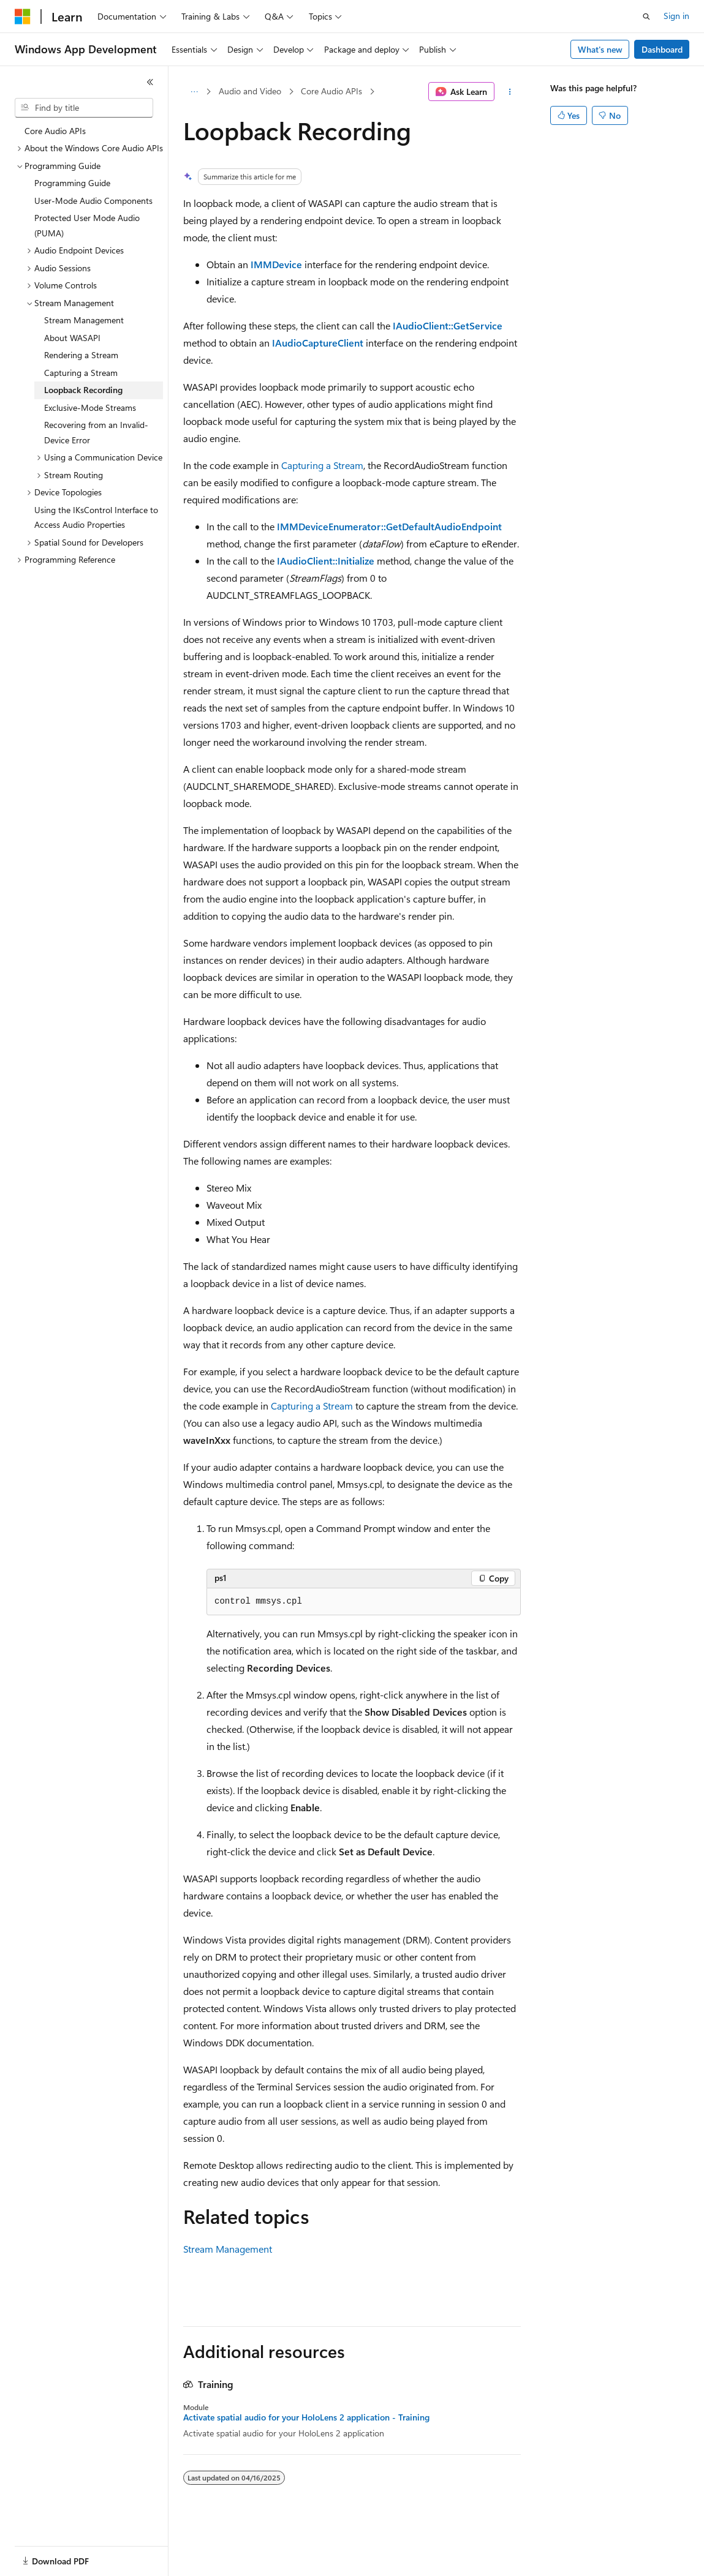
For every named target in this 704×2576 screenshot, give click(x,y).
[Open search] (646, 17)
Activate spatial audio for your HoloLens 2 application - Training (306, 2417)
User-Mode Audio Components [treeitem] (93, 200)
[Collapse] (150, 82)
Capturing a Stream (322, 465)
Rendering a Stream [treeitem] (81, 355)
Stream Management (227, 2248)
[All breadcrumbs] (194, 92)
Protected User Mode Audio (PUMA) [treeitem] (87, 225)
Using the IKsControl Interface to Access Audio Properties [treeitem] (96, 517)
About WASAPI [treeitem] (72, 338)
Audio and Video (250, 91)
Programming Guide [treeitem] (72, 183)
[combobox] (84, 108)
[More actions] (510, 92)
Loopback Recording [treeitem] (83, 390)
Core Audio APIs (331, 91)
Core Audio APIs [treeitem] (55, 131)
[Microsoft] (23, 16)
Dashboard (662, 49)
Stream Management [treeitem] (84, 320)
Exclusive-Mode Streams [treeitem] (90, 407)
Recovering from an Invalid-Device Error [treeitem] (96, 432)
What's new (600, 49)
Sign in (676, 15)
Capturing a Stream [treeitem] (81, 372)
